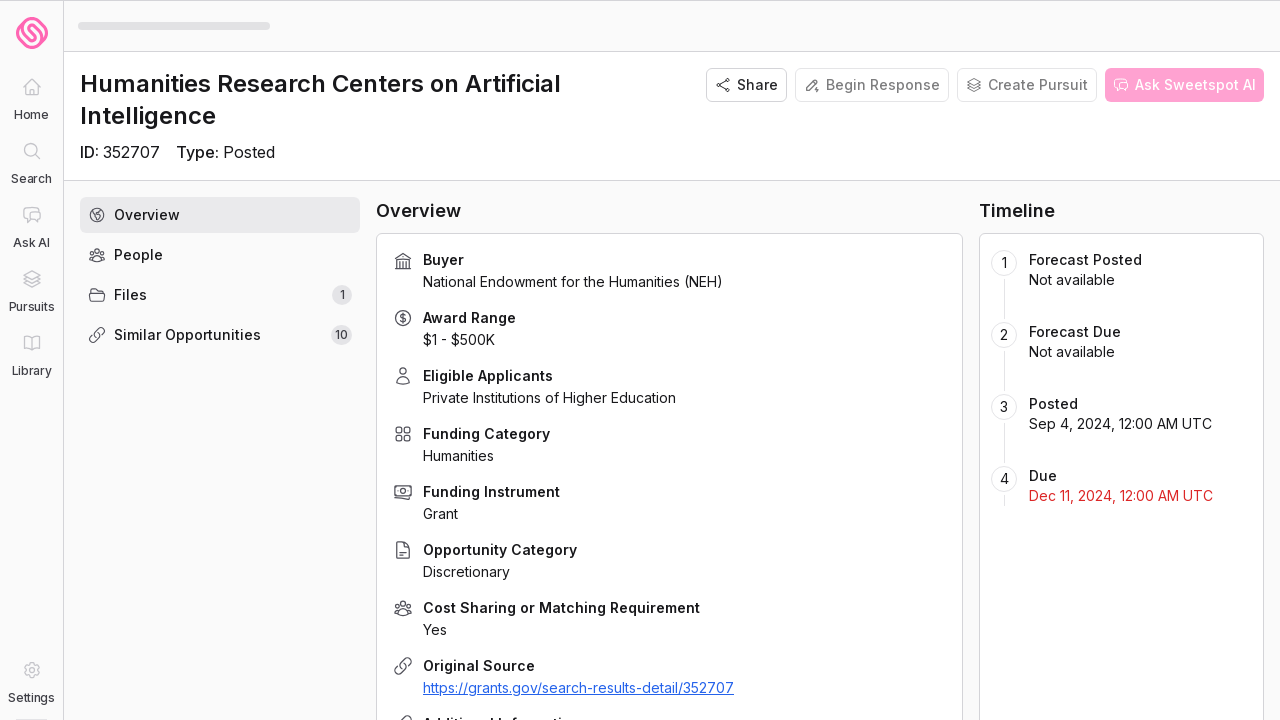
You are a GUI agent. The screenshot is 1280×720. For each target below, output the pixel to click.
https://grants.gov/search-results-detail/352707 (578, 687)
